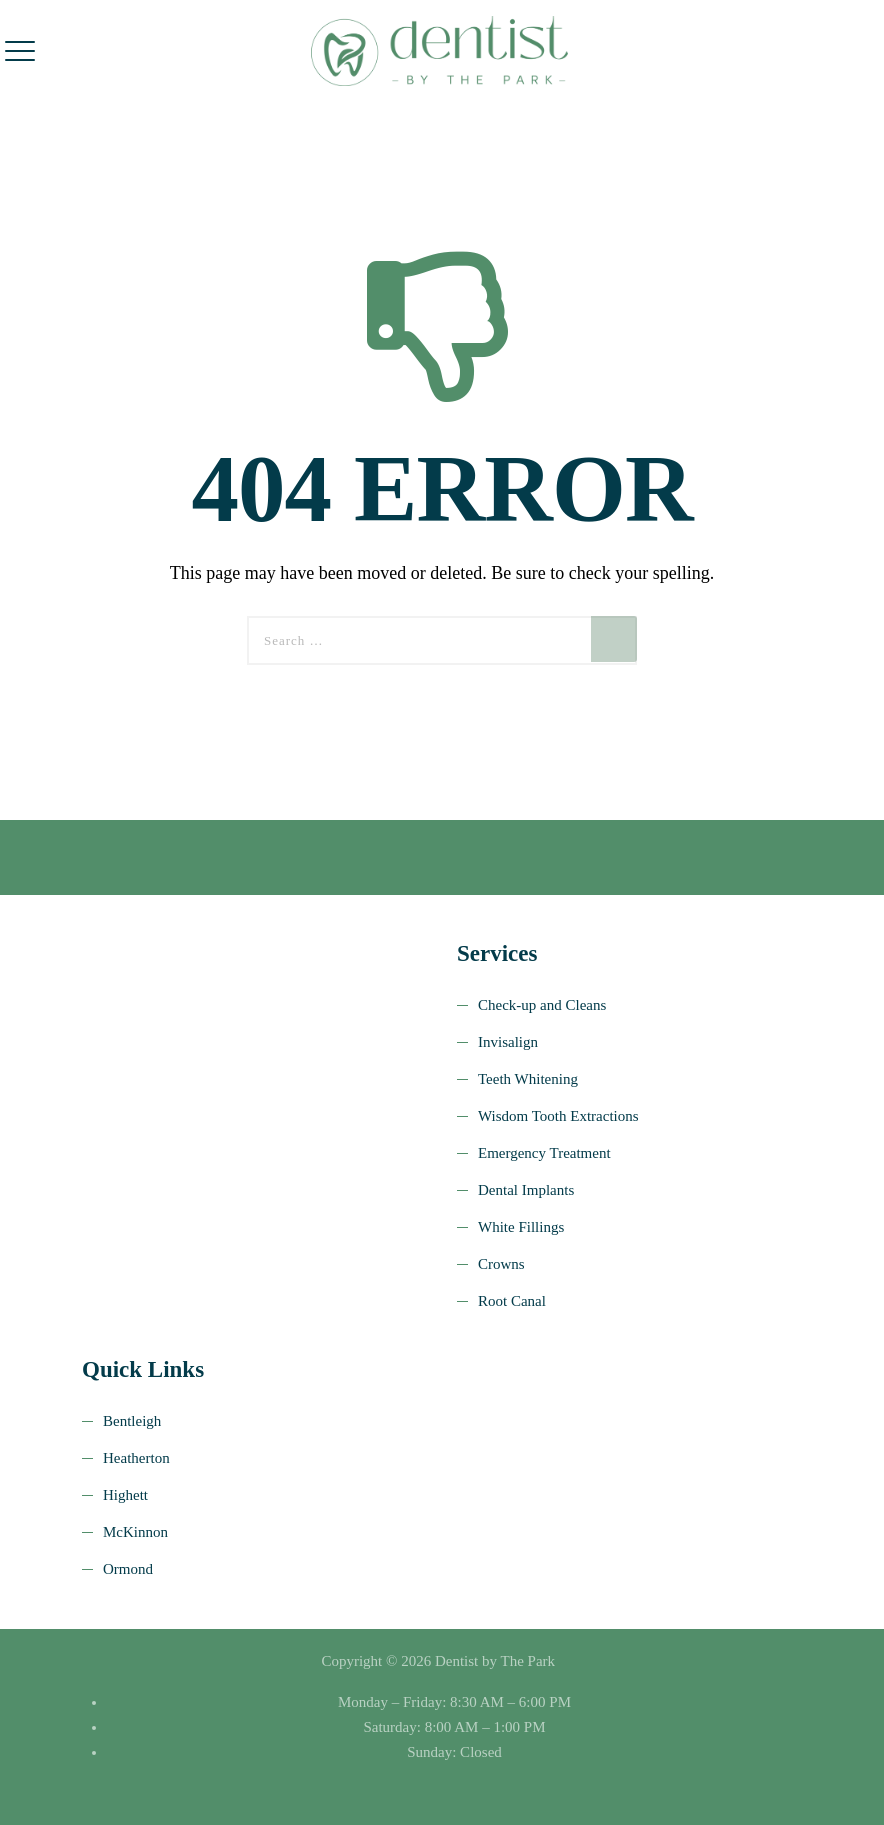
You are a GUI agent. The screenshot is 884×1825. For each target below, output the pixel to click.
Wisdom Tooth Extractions (558, 1116)
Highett (125, 1495)
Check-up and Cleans (542, 1005)
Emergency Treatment (544, 1153)
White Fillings (521, 1227)
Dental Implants (526, 1190)
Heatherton (136, 1458)
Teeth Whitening (528, 1079)
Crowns (501, 1264)
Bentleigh (132, 1421)
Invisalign (508, 1042)
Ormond (128, 1569)
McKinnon (135, 1532)
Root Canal (512, 1301)
